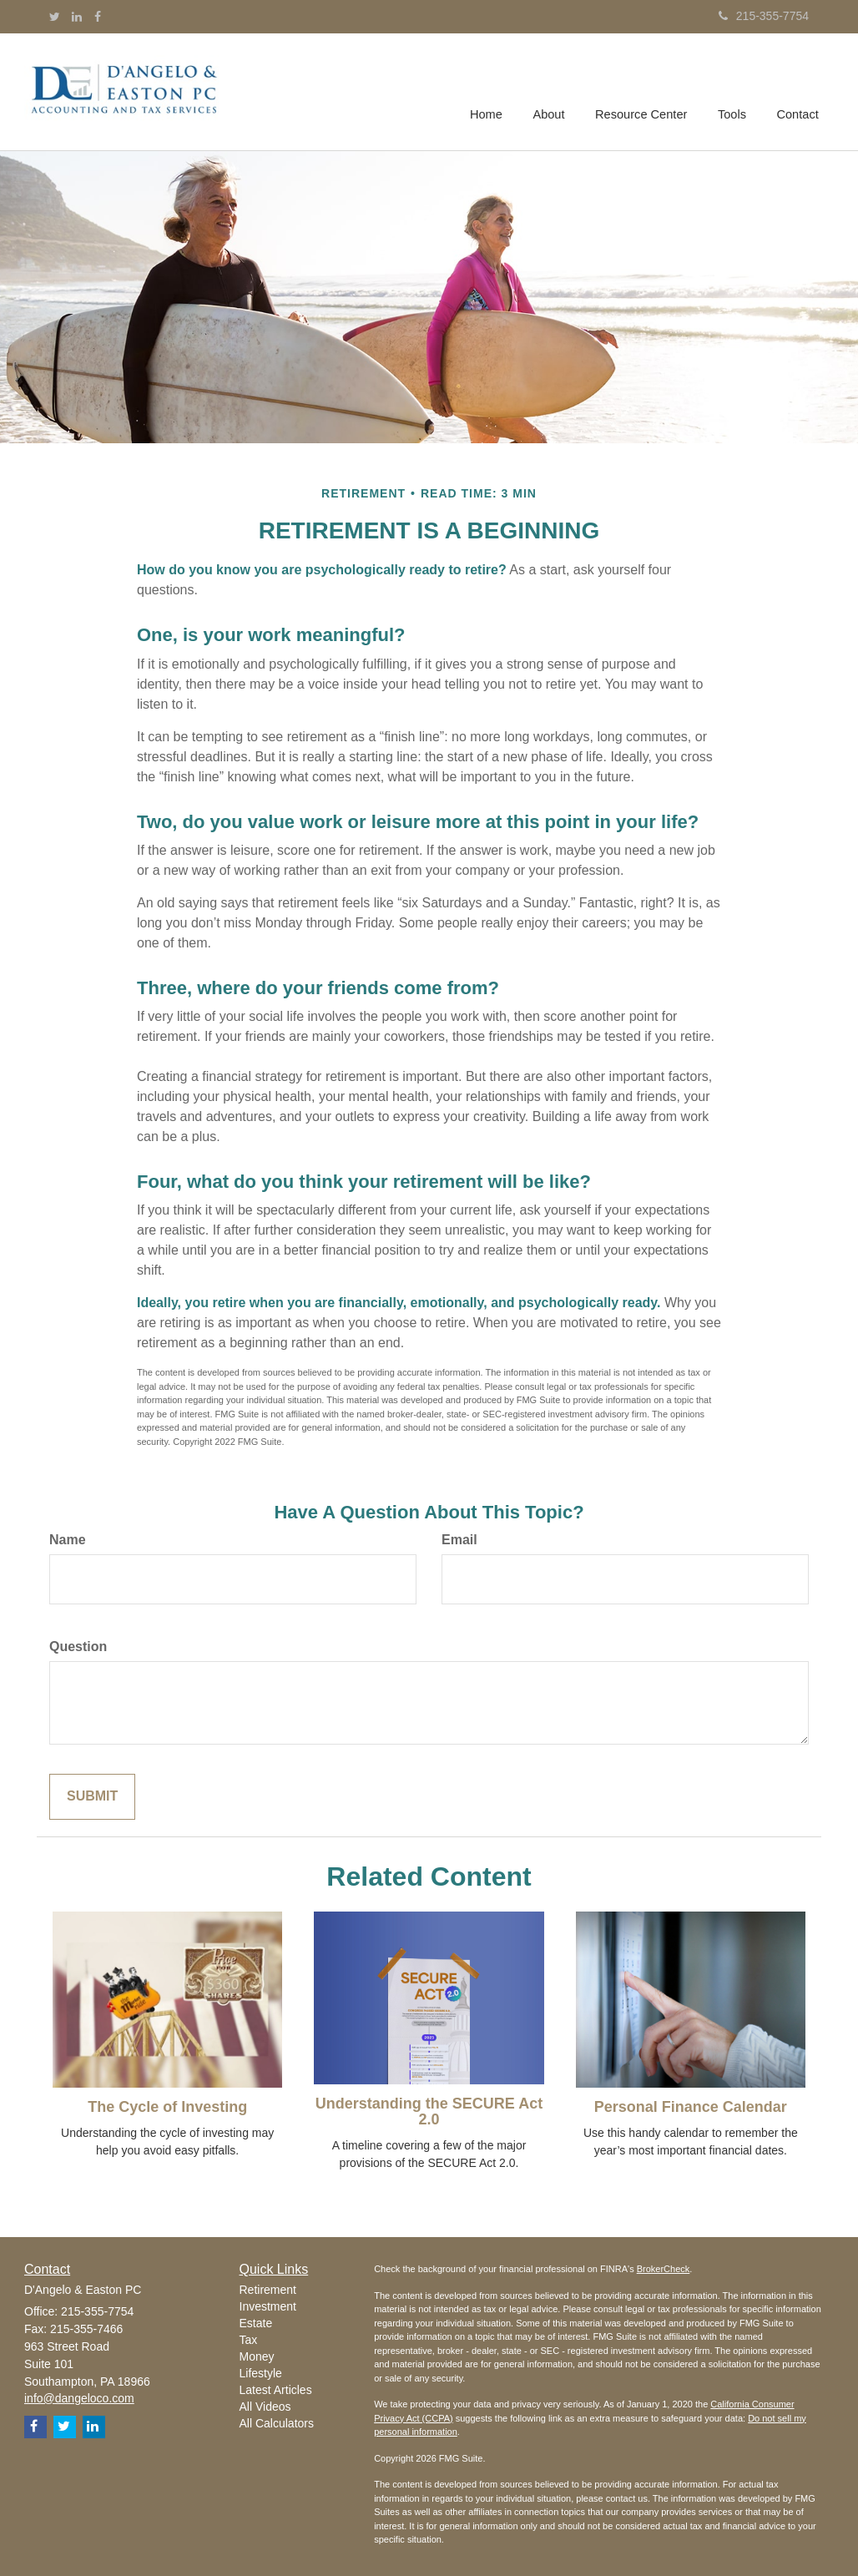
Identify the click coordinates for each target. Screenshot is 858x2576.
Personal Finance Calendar (690, 2107)
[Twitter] (54, 16)
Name (67, 1540)
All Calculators (277, 2423)
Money (257, 2356)
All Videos (265, 2406)
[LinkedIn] (77, 16)
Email (459, 1540)
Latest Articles (276, 2390)
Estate (256, 2323)
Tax (249, 2339)
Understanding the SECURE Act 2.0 (429, 2112)
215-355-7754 (764, 16)
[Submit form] (92, 1797)
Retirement (268, 2289)
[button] (552, 92)
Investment (268, 2306)
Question (78, 1646)
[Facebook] (97, 16)
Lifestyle (261, 2373)
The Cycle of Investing (167, 2107)
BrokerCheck (663, 2269)
